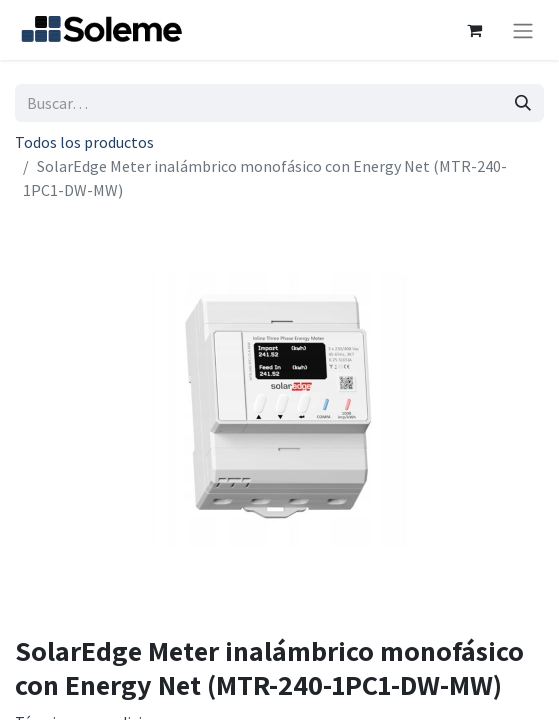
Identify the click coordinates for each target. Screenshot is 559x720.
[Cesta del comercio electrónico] (474, 30)
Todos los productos (84, 142)
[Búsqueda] (523, 103)
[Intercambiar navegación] (523, 30)
